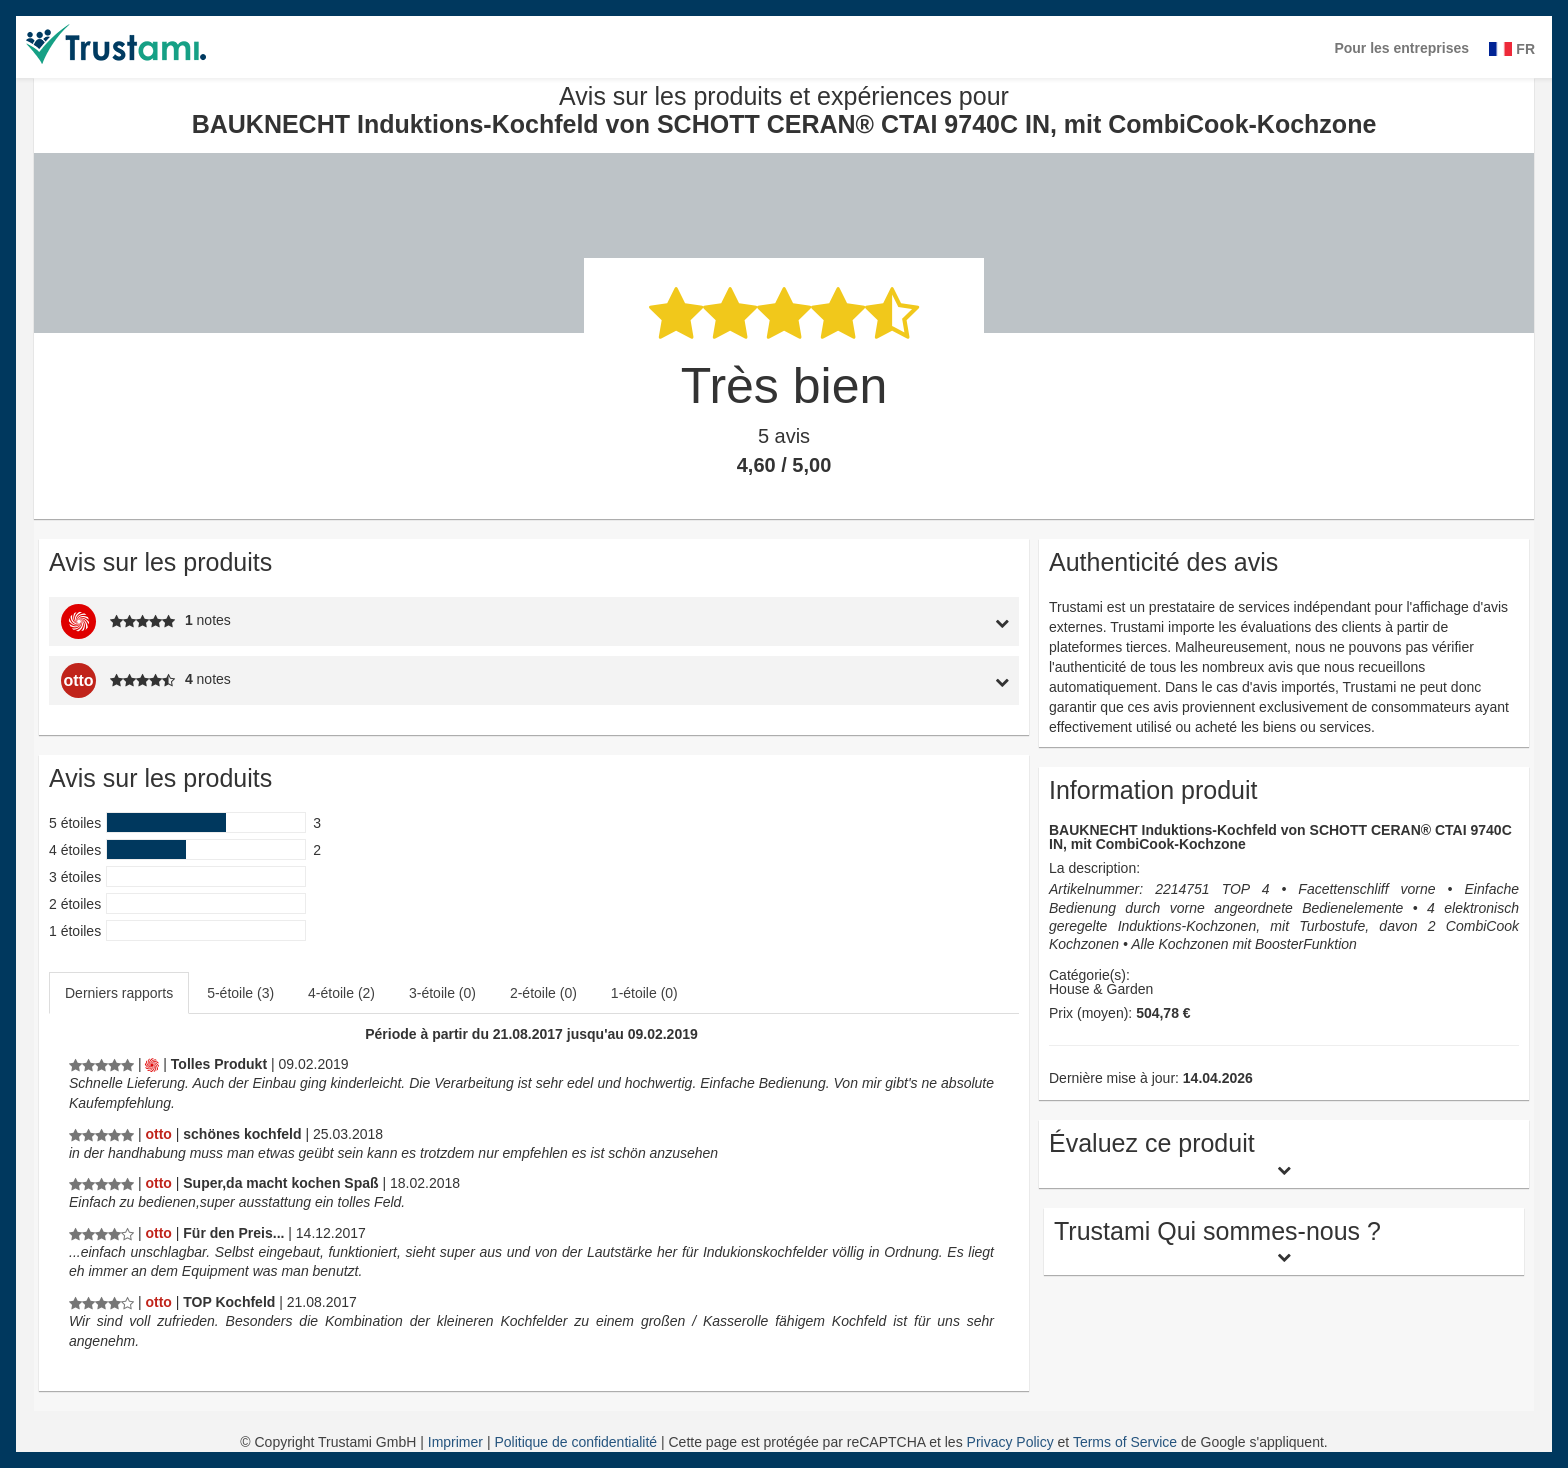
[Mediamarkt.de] (152, 1064)
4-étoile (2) (341, 993)
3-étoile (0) (442, 993)
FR (1512, 49)
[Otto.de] (158, 1134)
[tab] (894, 621)
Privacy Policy (1010, 1442)
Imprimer (457, 1442)
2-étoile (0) (543, 993)
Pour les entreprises (1401, 48)
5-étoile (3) (240, 993)
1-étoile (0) (644, 993)
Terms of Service (1125, 1442)
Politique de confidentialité (577, 1442)
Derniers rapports (119, 993)
